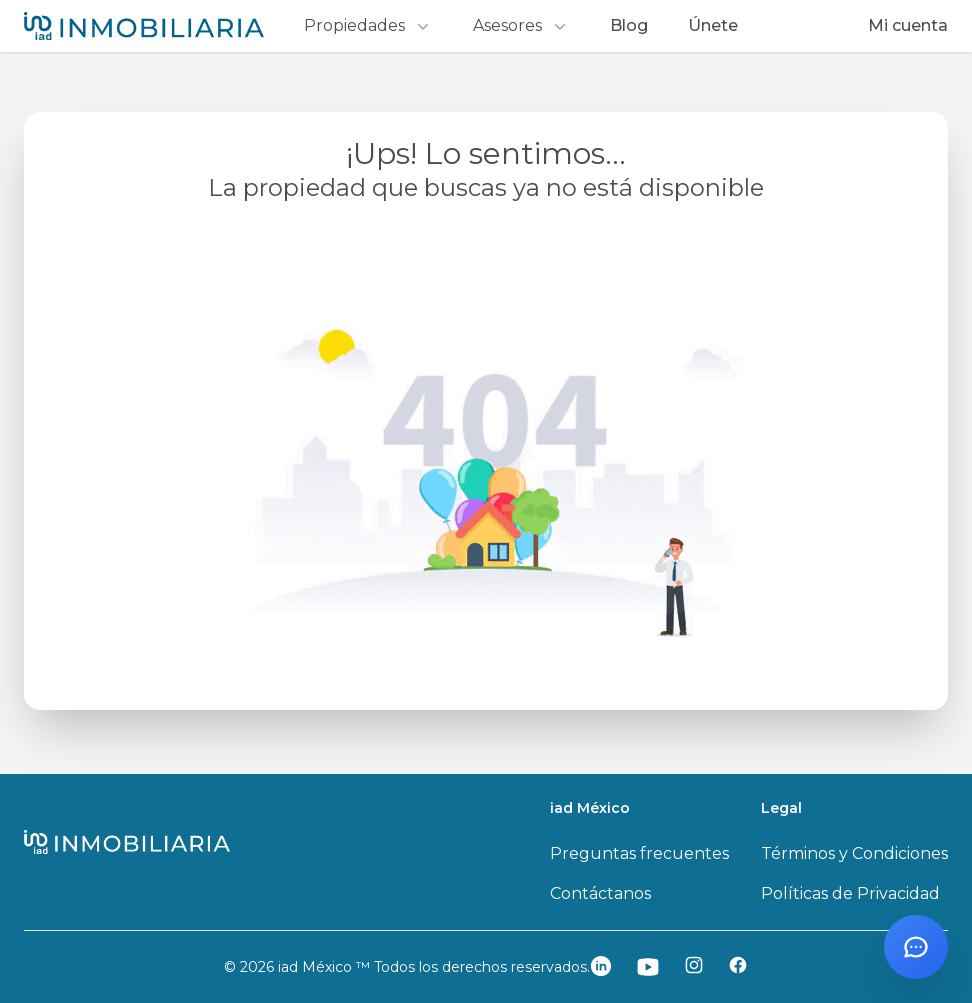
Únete (713, 25)
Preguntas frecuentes (639, 853)
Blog (629, 25)
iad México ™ (326, 967)
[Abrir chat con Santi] (916, 947)
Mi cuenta (908, 25)
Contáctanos (600, 893)
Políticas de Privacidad (850, 893)
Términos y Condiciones (854, 853)
